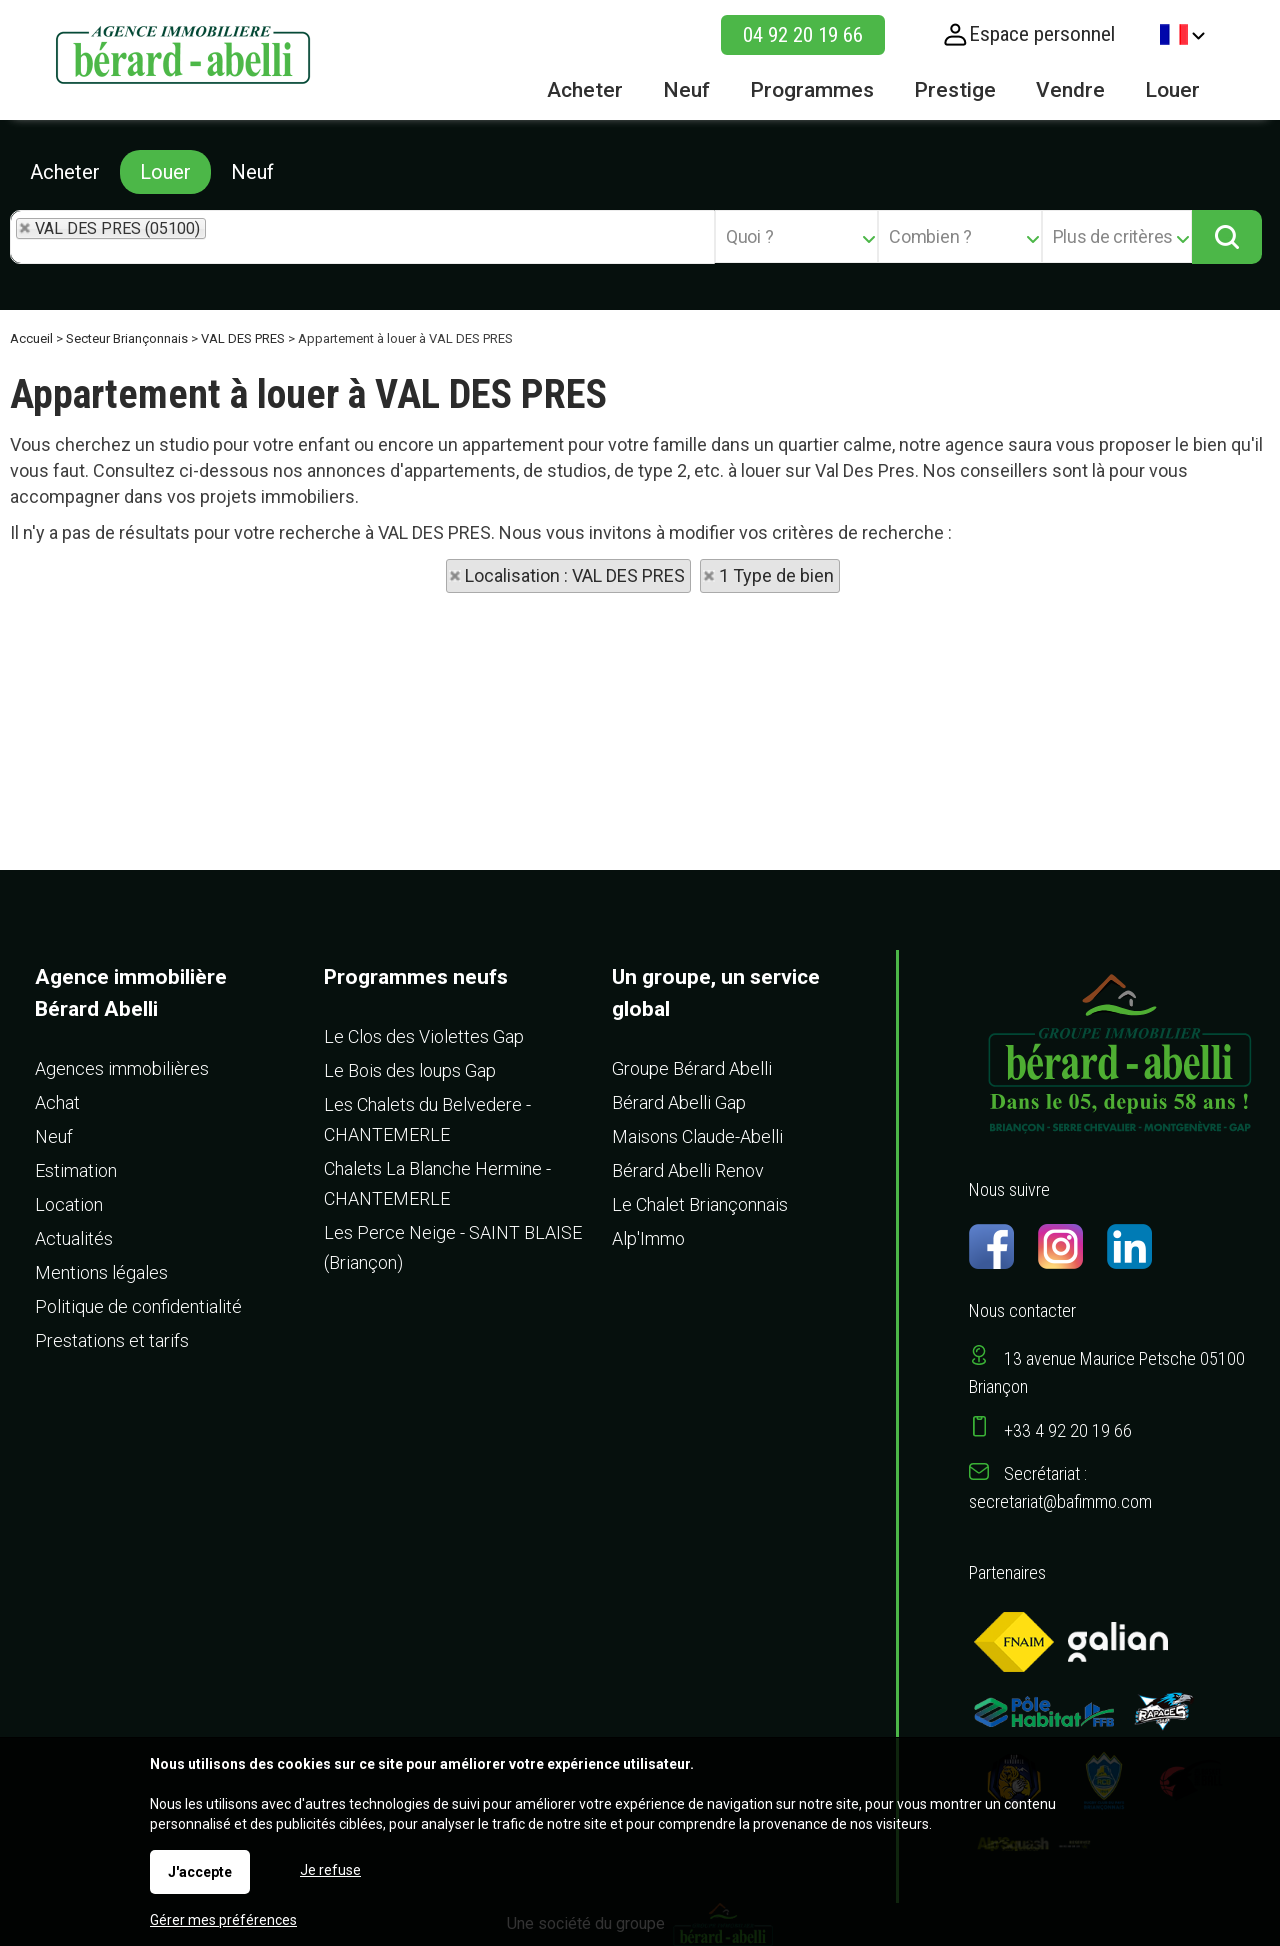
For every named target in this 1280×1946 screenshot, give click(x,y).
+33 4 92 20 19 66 (1068, 1430)
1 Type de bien (776, 575)
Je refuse (330, 1870)
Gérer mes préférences (223, 1920)
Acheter (65, 172)
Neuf (252, 172)
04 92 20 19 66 (803, 35)
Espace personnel (1042, 34)
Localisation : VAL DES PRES (575, 575)
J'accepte (200, 1872)
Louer (165, 172)
